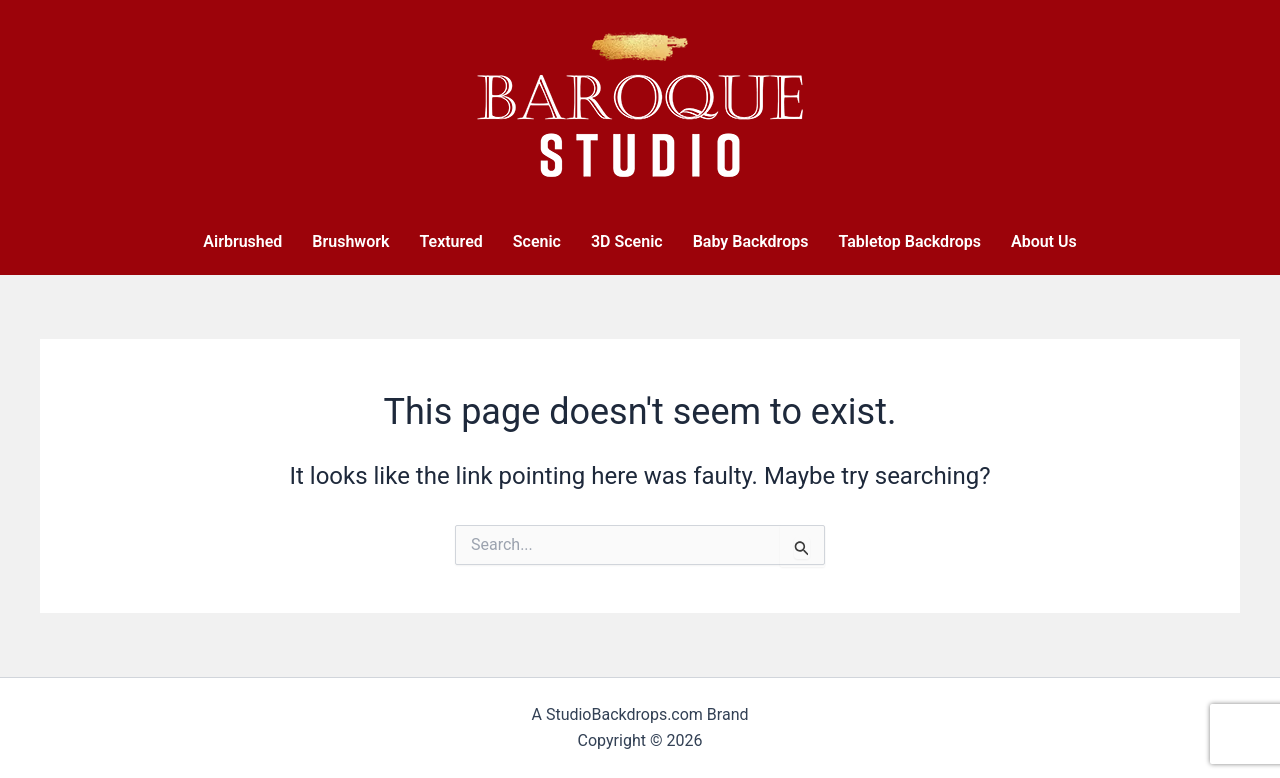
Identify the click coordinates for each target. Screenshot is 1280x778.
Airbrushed (242, 241)
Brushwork (350, 241)
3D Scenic (627, 241)
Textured (450, 241)
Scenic (537, 241)
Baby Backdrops (751, 241)
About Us (1044, 241)
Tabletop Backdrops (909, 241)
